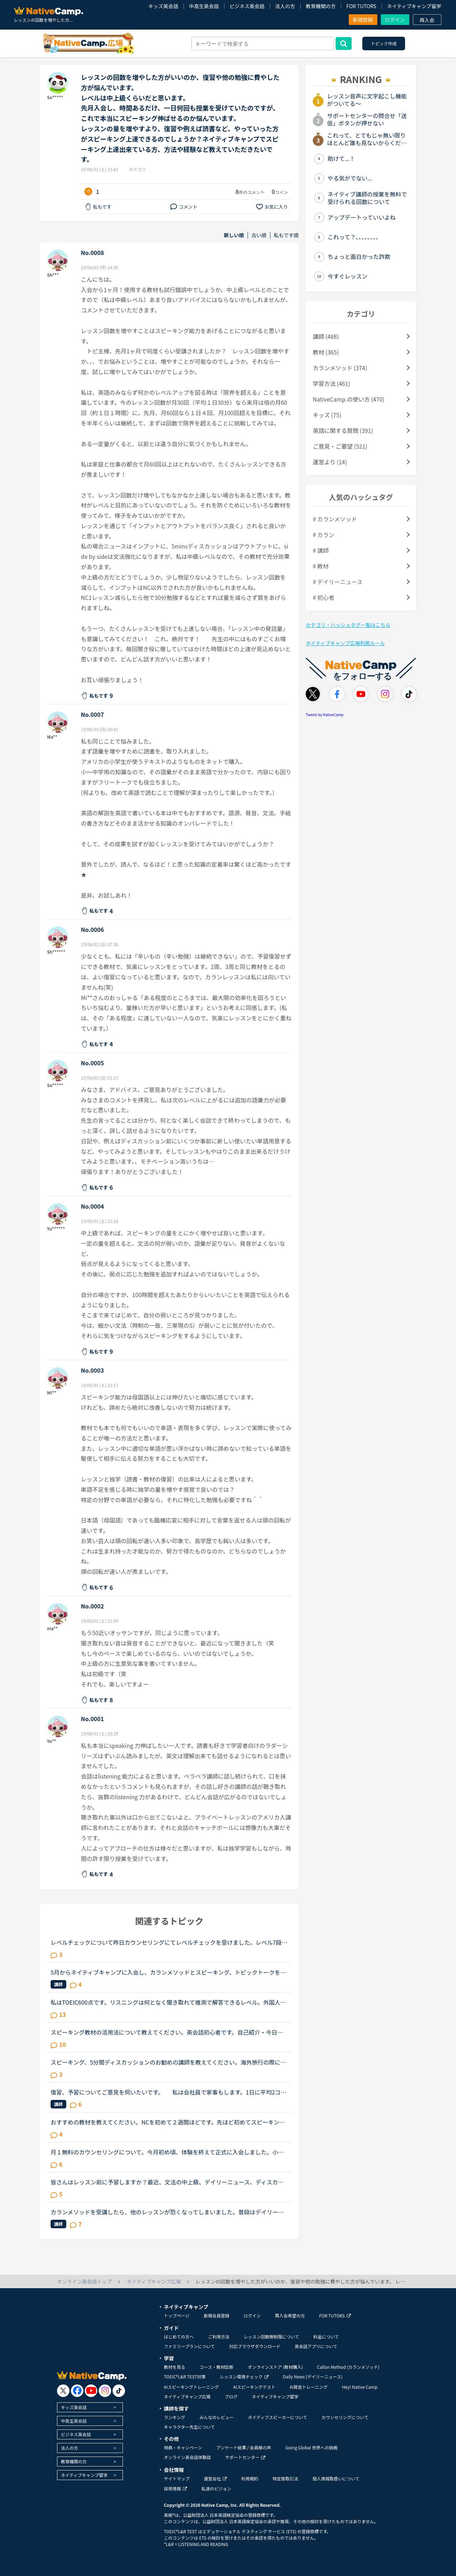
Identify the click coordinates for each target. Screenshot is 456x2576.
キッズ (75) (327, 414)
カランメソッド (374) (340, 367)
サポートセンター (245, 2457)
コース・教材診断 (216, 2367)
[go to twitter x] (63, 2390)
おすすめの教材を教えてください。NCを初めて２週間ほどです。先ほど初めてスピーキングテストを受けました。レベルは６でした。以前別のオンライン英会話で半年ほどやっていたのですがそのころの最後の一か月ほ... (168, 2122)
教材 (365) (326, 352)
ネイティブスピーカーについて (277, 2417)
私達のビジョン (216, 2488)
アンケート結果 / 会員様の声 (243, 2447)
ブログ (231, 2396)
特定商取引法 (285, 2478)
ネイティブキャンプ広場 (187, 2396)
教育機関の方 (321, 6)
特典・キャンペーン (183, 2447)
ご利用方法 (218, 2336)
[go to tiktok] (119, 2390)
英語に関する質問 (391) (343, 430)
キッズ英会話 (163, 6)
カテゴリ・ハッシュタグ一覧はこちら (348, 624)
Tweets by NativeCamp (324, 714)
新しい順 (234, 235)
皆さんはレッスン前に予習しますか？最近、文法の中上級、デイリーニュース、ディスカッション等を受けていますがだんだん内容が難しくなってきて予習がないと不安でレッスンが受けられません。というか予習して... (167, 2182)
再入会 (427, 20)
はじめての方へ (179, 2336)
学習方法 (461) (331, 383)
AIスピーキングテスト (254, 2387)
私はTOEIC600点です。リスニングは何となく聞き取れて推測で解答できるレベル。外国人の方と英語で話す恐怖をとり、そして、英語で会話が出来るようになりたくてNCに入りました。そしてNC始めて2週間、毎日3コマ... (168, 2002)
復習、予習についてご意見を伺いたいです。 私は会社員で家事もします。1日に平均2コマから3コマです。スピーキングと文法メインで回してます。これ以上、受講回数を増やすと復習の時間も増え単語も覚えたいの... (168, 2092)
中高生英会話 (204, 6)
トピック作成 (384, 43)
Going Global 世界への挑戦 (311, 2447)
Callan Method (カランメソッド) (348, 2367)
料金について (326, 2336)
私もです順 (286, 235)
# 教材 (320, 566)
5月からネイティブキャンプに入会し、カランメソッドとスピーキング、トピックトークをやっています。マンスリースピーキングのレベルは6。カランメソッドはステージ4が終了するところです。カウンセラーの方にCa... (168, 1972)
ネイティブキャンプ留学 (414, 6)
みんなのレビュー (217, 2417)
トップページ (177, 2315)
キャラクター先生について (189, 2427)
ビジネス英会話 (246, 6)
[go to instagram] (105, 2390)
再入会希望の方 (290, 2315)
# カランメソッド (335, 519)
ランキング (174, 2417)
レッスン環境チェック (244, 2376)
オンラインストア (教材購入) (275, 2367)
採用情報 (175, 2488)
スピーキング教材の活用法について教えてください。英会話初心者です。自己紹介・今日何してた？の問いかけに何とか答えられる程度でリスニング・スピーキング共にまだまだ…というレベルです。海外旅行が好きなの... (167, 2032)
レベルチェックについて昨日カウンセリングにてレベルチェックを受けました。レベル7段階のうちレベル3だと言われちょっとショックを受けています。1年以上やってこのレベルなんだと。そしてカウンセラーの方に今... (169, 1942)
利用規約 (249, 2478)
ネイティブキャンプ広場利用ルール (345, 643)
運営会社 (215, 2478)
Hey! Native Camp (360, 2387)
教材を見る (174, 2367)
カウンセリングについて (344, 2417)
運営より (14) (330, 462)
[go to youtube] (91, 2390)
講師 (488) (326, 336)
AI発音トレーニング (309, 2387)
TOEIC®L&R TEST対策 (185, 2376)
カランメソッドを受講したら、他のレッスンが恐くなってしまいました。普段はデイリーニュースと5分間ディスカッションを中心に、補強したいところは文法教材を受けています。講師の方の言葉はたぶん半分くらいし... (168, 2212)
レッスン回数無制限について (271, 2336)
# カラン (323, 534)
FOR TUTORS (361, 6)
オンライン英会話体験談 (187, 2457)
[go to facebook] (77, 2390)
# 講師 (320, 550)
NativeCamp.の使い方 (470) (348, 399)
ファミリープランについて (189, 2346)
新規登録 (363, 19)
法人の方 (285, 6)
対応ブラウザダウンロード (254, 2346)
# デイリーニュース (338, 581)
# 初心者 (323, 597)
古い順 (259, 235)
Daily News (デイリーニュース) (312, 2376)
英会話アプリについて (316, 2346)
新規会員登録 (216, 2315)
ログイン (395, 19)
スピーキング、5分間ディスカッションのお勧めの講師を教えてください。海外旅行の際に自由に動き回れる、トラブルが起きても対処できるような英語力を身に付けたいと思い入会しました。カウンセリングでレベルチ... (168, 2062)
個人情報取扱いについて (335, 2478)
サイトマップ (177, 2478)
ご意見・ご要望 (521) (340, 446)
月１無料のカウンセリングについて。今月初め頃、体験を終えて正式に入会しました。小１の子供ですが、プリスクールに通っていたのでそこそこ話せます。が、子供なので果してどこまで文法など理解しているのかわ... (167, 2152)
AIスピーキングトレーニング (191, 2387)
